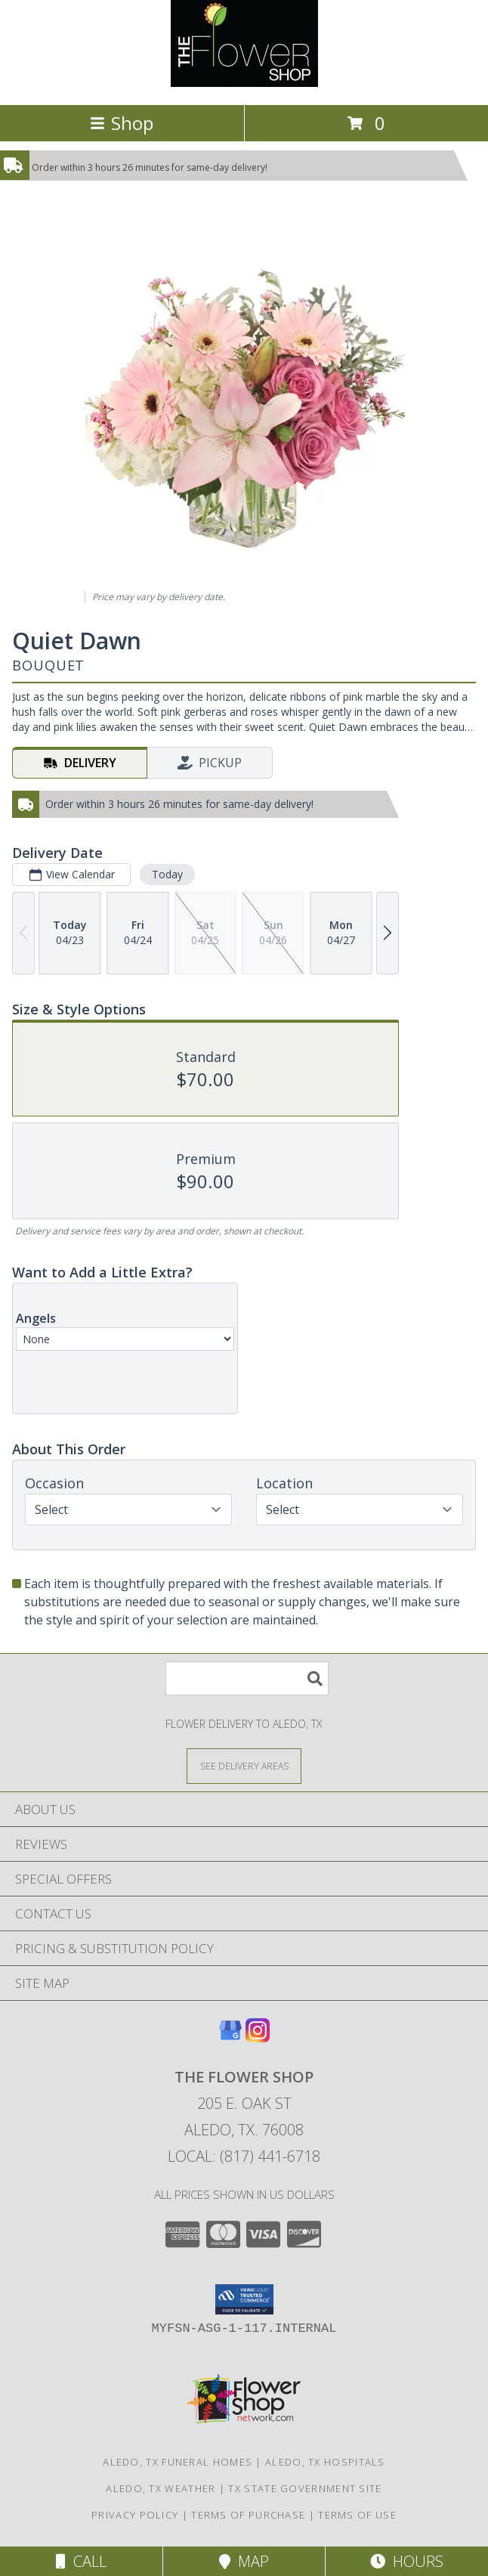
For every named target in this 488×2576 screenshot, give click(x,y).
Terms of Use (357, 2515)
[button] (244, 2299)
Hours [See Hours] (406, 2561)
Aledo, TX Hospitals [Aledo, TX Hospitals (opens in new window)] (325, 2462)
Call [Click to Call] (81, 2561)
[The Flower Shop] (244, 83)
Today (167, 874)
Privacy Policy (134, 2515)
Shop (121, 122)
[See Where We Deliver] (244, 1765)
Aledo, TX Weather (160, 2488)
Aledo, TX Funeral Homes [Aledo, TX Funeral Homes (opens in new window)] (177, 2462)
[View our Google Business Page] (230, 2037)
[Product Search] (247, 1678)
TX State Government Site (304, 2488)
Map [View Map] (244, 2561)
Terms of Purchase (248, 2515)
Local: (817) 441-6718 (244, 2156)
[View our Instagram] (258, 2037)
